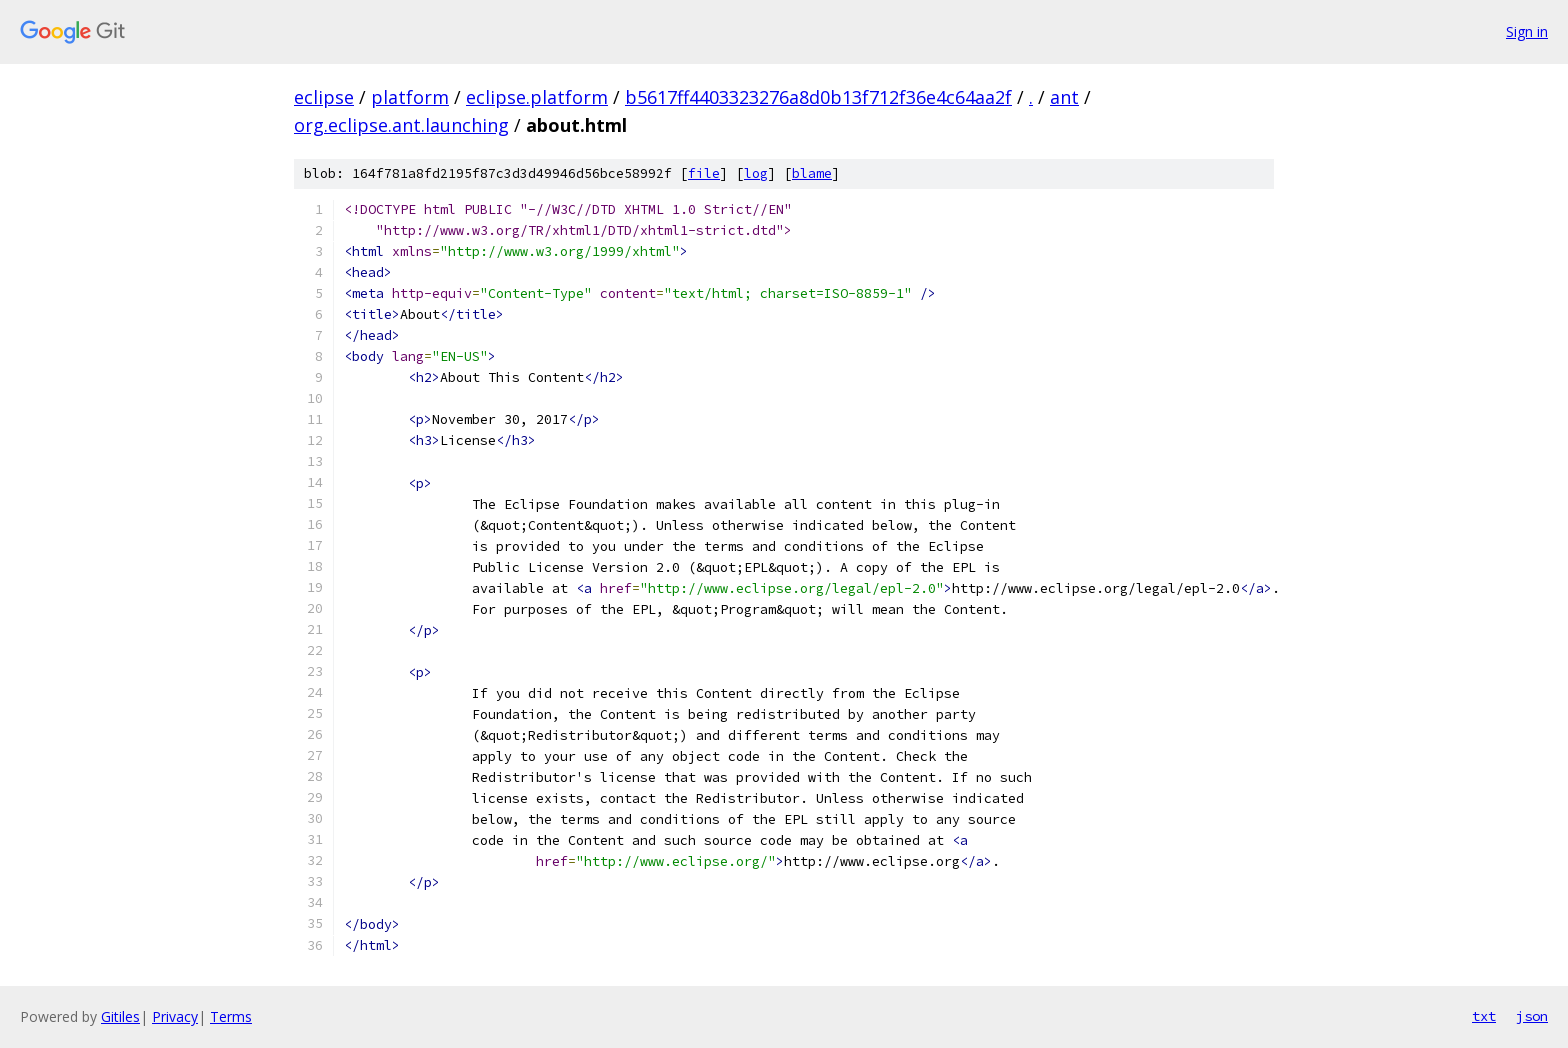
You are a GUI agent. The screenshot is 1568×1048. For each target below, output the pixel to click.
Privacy (175, 1016)
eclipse (324, 97)
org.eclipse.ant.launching (401, 125)
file (704, 173)
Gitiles (120, 1016)
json (1532, 1016)
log (756, 173)
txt (1484, 1016)
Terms (231, 1016)
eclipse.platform (537, 97)
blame (812, 173)
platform (410, 97)
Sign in (1527, 31)
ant (1064, 97)
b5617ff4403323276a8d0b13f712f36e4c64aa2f (818, 97)
